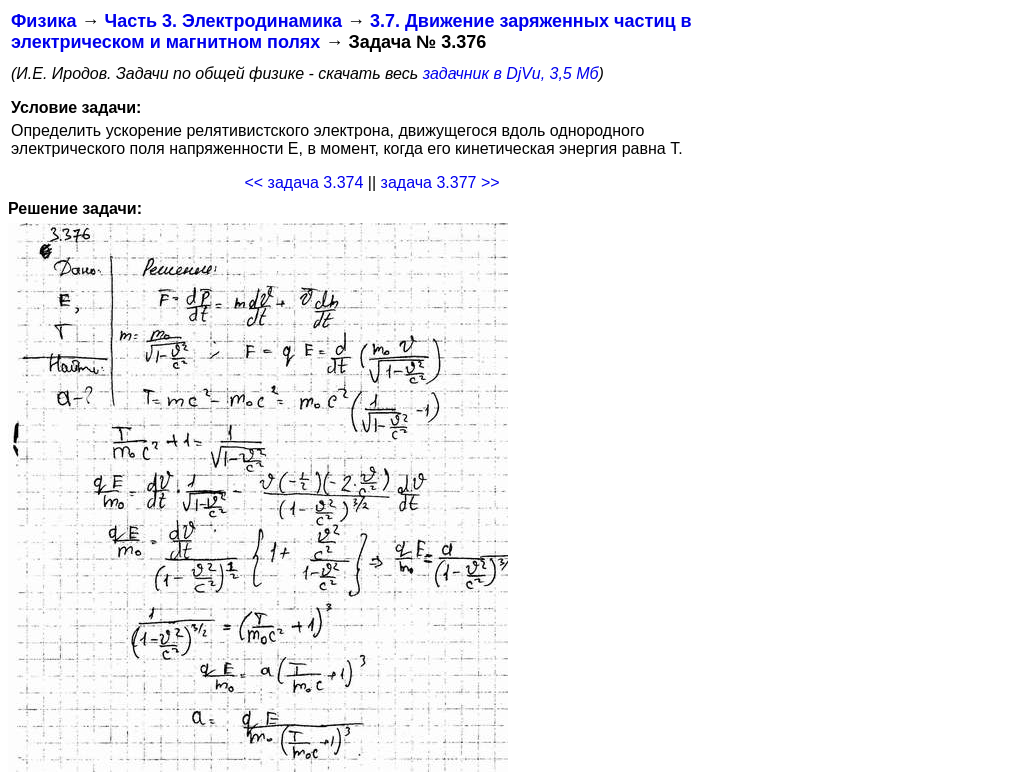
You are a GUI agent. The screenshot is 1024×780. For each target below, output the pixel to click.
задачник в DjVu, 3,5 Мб (511, 73)
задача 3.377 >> (440, 182)
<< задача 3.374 (303, 182)
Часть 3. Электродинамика (222, 21)
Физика (43, 21)
